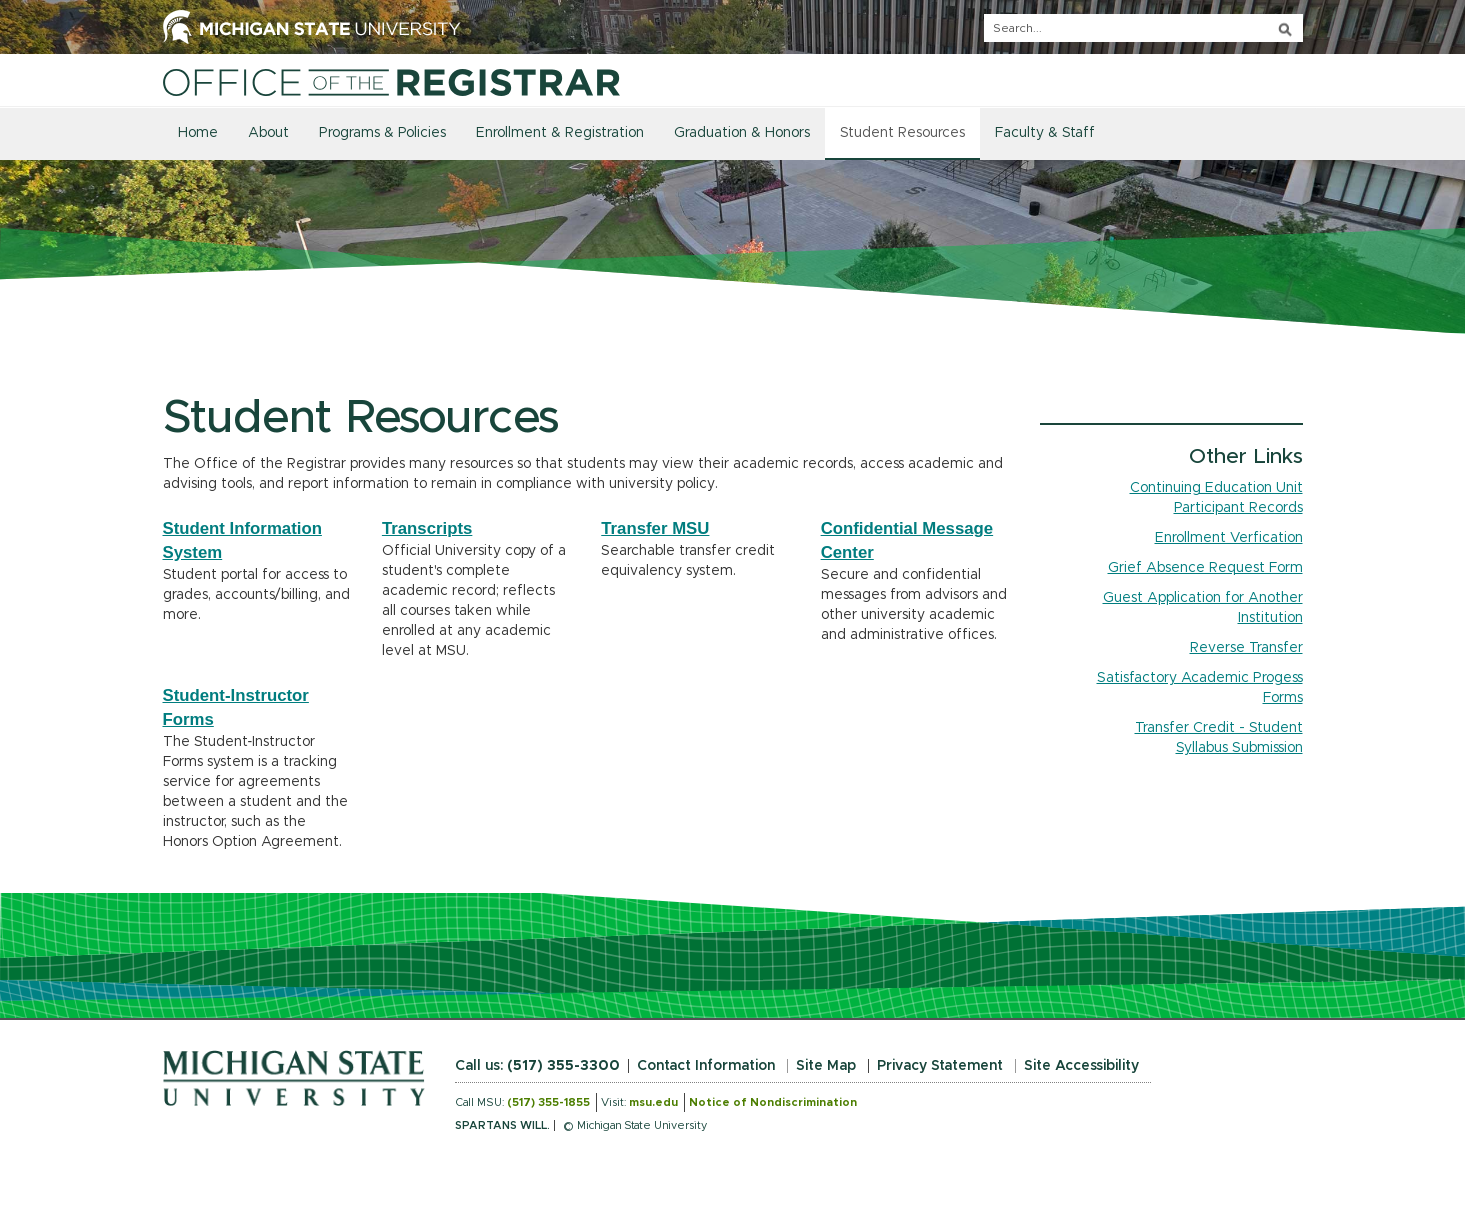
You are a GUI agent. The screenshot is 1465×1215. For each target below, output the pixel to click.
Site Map (826, 1066)
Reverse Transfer (1246, 648)
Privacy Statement (940, 1066)
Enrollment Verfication (1229, 538)
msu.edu (653, 1102)
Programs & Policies (382, 133)
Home (198, 133)
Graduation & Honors (742, 133)
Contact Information (706, 1066)
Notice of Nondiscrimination (773, 1102)
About (268, 133)
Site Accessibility (1081, 1066)
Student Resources (902, 133)
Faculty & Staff (1045, 133)
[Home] (392, 82)
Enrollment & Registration (560, 133)
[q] (1143, 28)
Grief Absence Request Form (1205, 568)
